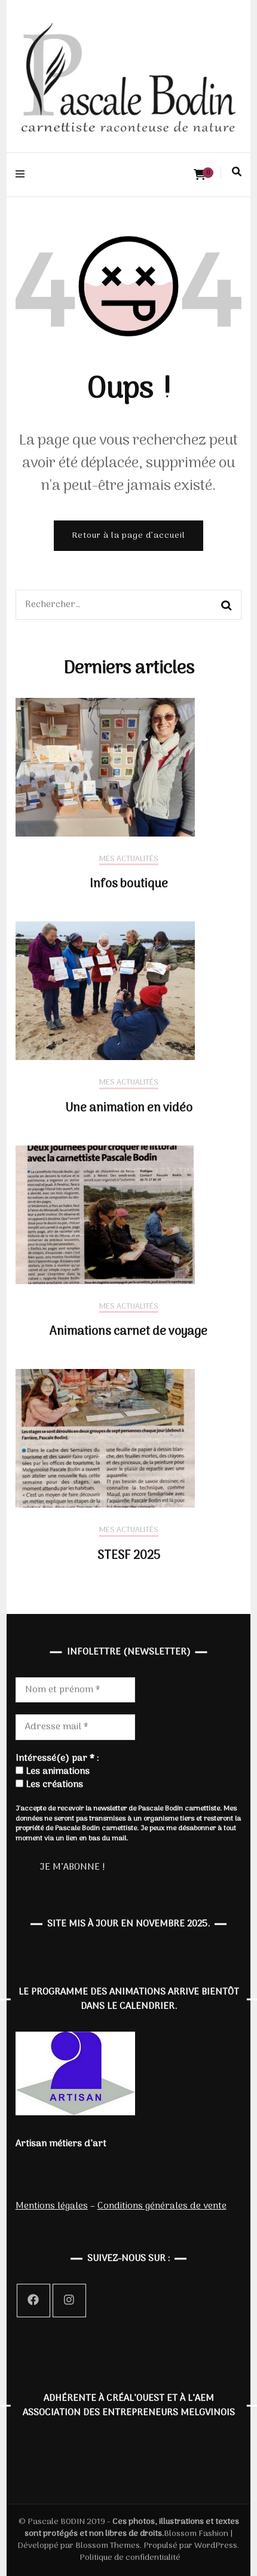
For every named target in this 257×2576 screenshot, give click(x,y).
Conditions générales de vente (162, 2206)
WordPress (215, 2546)
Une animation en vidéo (128, 1108)
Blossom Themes (107, 2546)
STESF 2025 (128, 1556)
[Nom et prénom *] (75, 1689)
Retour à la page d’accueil (128, 536)
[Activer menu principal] (23, 175)
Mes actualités (128, 859)
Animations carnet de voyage (128, 1331)
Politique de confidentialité (129, 2558)
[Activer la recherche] (236, 172)
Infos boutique (129, 884)
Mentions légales (52, 2206)
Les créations (49, 1784)
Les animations (53, 1771)
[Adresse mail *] (75, 1726)
